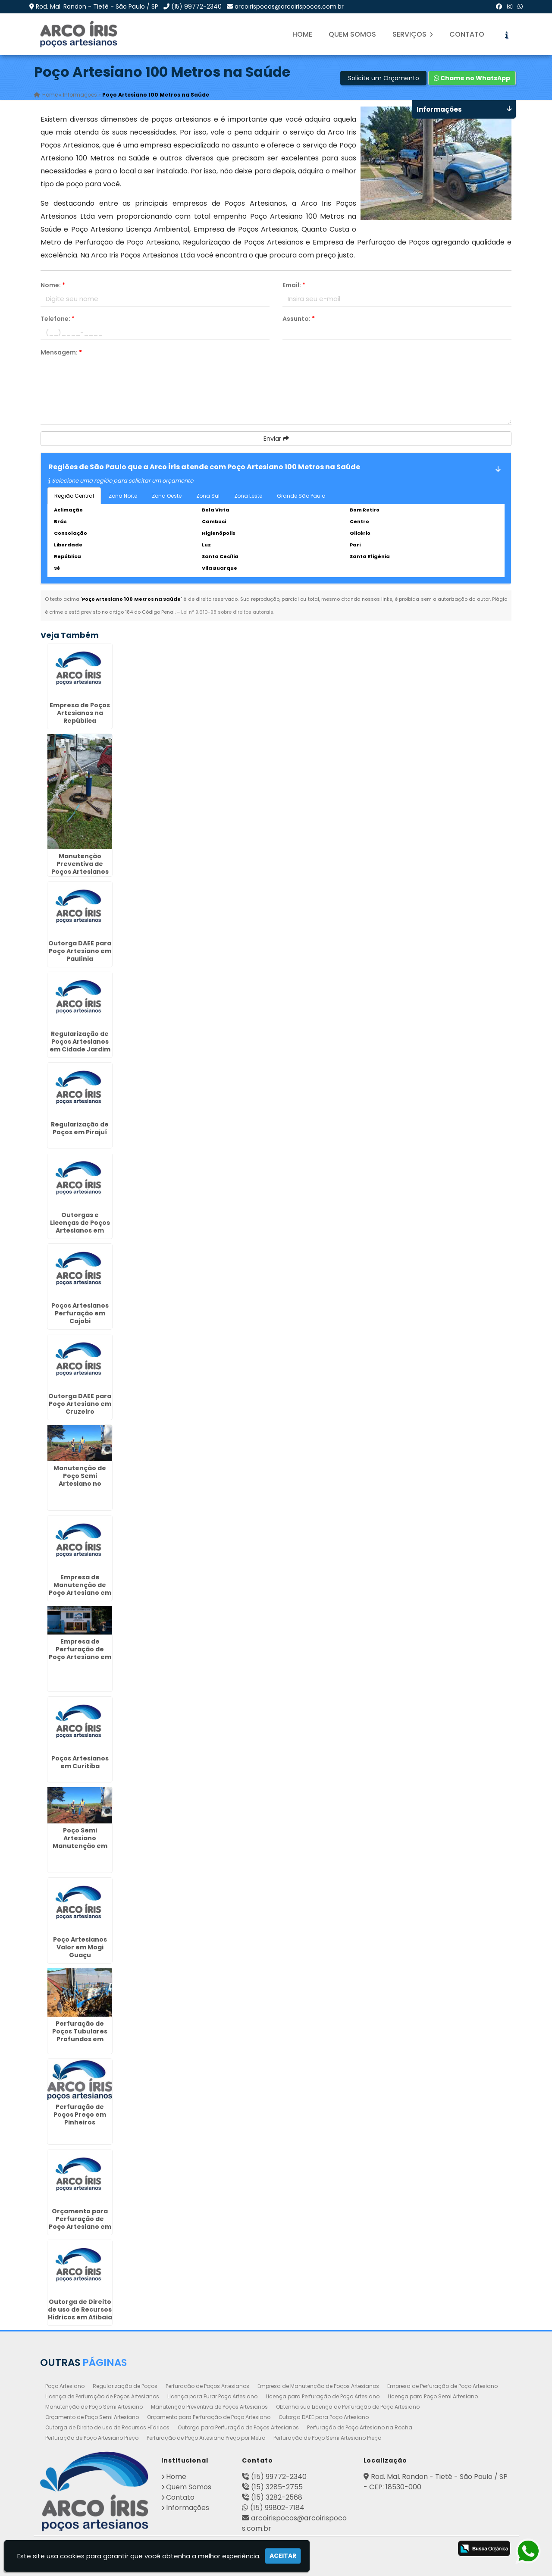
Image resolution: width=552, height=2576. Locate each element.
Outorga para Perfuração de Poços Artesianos (238, 2427)
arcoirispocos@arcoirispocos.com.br (289, 6)
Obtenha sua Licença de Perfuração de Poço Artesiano (348, 2406)
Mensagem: (61, 352)
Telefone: (58, 318)
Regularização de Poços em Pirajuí (80, 1128)
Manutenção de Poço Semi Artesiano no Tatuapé (79, 1480)
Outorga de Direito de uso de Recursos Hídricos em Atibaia (80, 2309)
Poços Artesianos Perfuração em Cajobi (80, 1313)
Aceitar (283, 2555)
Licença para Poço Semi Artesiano (433, 2396)
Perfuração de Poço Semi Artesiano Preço (327, 2437)
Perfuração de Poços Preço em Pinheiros (79, 2114)
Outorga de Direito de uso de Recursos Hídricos (107, 2427)
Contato (466, 34)
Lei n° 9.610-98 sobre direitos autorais (227, 612)
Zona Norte (123, 495)
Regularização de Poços (125, 2386)
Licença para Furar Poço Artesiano (212, 2396)
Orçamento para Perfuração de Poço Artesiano (208, 2417)
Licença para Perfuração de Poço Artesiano (323, 2396)
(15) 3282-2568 (276, 2497)
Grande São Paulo (301, 495)
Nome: (53, 285)
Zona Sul (208, 495)
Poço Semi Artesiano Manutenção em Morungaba (80, 1842)
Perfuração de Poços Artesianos (207, 2386)
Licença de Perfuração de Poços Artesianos (102, 2396)
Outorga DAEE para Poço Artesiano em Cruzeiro (79, 1404)
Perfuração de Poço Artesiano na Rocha (359, 2427)
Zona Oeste (167, 495)
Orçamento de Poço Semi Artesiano (92, 2417)
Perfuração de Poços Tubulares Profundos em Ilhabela (79, 2036)
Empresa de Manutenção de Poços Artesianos (318, 2386)
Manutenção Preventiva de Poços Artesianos (209, 2406)
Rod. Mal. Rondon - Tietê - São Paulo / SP (97, 6)
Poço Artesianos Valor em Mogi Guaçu (80, 1947)
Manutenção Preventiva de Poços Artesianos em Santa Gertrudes (80, 871)
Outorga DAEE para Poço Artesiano (324, 2417)
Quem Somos (352, 34)
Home (302, 34)
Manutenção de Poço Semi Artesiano (94, 2406)
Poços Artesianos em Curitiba (80, 1762)
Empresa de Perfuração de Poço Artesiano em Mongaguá (80, 1653)
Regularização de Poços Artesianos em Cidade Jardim (80, 1041)
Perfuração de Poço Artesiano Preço (91, 2437)
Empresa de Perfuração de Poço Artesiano (442, 2386)
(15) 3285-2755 (277, 2487)
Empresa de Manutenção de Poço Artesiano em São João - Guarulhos (80, 1593)
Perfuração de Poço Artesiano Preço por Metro (206, 2437)
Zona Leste (248, 495)
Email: (293, 285)
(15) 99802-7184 (277, 2508)
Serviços (412, 34)
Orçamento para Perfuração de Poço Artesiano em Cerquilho (80, 2223)
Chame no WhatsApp (472, 78)
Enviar (276, 438)
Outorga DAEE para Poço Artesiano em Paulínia (79, 951)
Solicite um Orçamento (383, 78)
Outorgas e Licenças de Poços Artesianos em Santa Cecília (80, 1227)
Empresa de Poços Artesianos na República (80, 713)
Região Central (74, 495)
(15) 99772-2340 (196, 6)
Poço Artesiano (65, 2386)
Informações (187, 2508)
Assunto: (298, 318)
